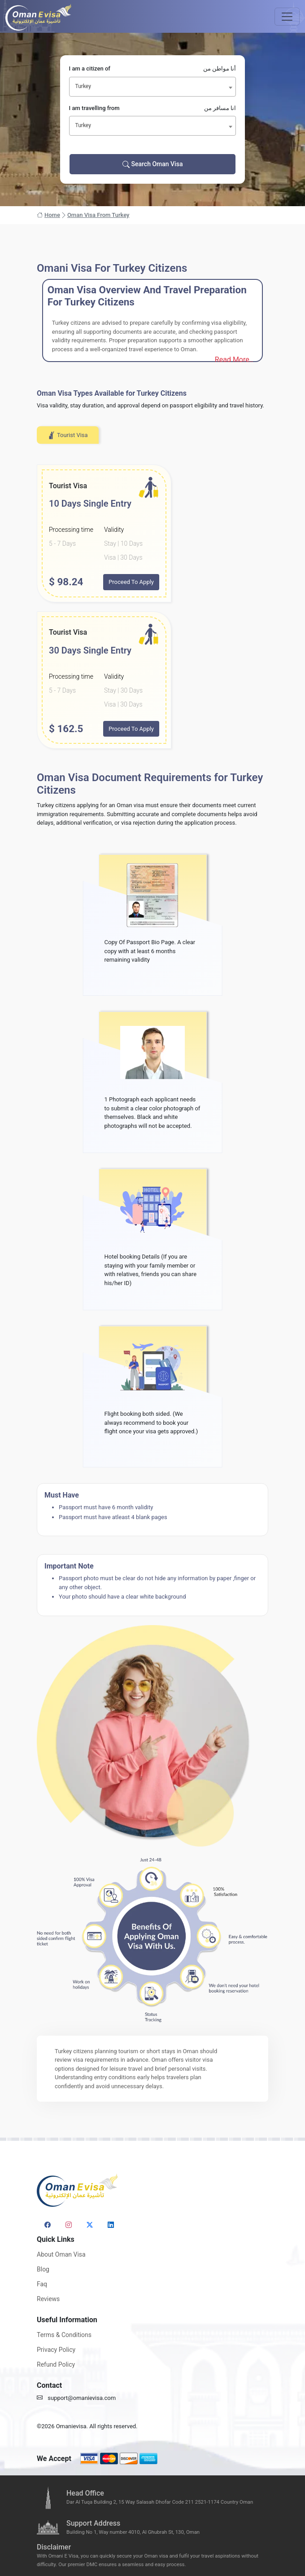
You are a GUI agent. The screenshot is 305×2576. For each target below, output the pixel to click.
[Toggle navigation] (287, 17)
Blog (43, 2269)
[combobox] (152, 87)
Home (48, 215)
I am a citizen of (152, 68)
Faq (42, 2284)
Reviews (48, 2298)
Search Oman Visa (152, 164)
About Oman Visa (61, 2254)
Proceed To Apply (131, 582)
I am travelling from (152, 108)
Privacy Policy (56, 2349)
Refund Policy (56, 2364)
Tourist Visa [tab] (68, 435)
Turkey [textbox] (83, 86)
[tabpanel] (152, 606)
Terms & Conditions (64, 2334)
